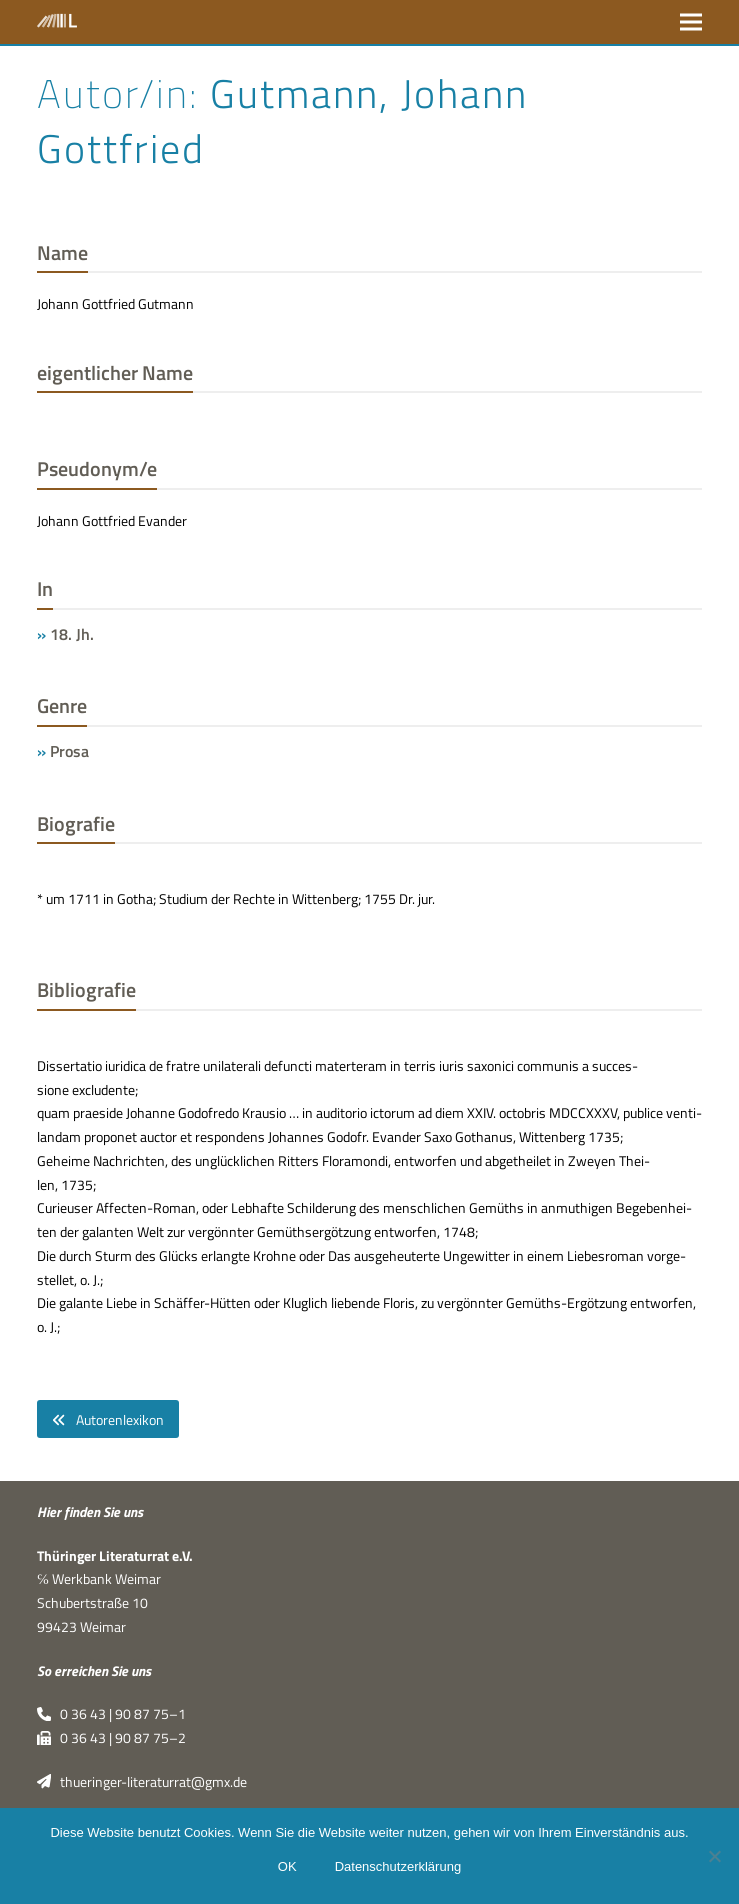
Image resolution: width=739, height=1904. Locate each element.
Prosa (69, 751)
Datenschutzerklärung (398, 1866)
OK (287, 1866)
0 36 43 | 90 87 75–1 (111, 1715)
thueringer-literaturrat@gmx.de (142, 1782)
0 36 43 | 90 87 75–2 (111, 1739)
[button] (691, 21)
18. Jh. (72, 634)
